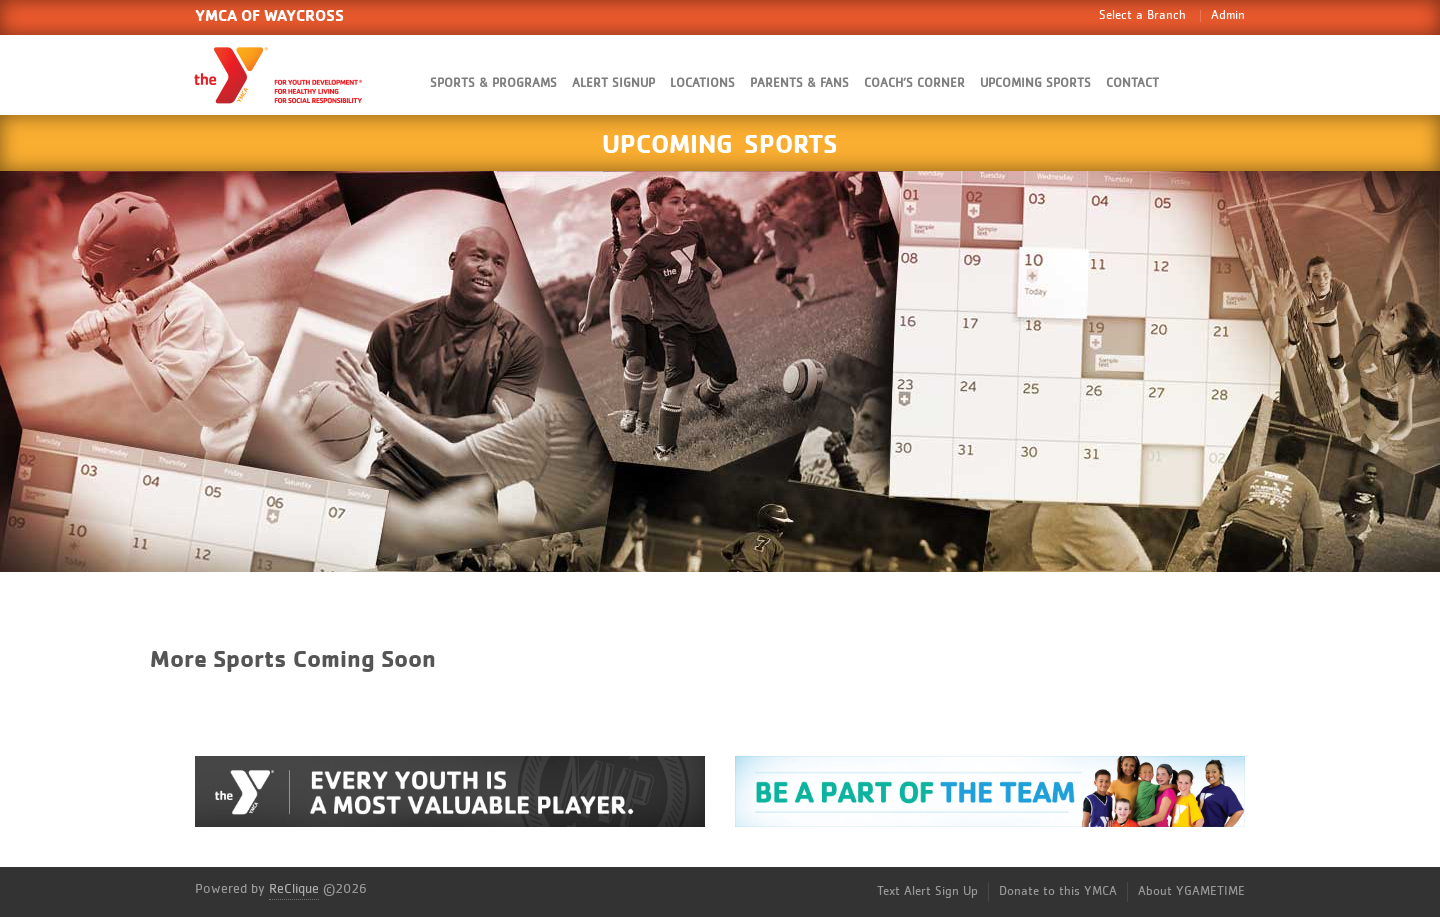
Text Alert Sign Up (927, 891)
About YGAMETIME (1191, 891)
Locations (702, 83)
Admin (1228, 15)
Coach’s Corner (914, 83)
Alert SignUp (613, 83)
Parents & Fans (799, 83)
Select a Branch (1142, 15)
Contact (1132, 83)
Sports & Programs (493, 83)
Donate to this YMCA (1058, 891)
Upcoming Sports (1035, 83)
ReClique (294, 889)
